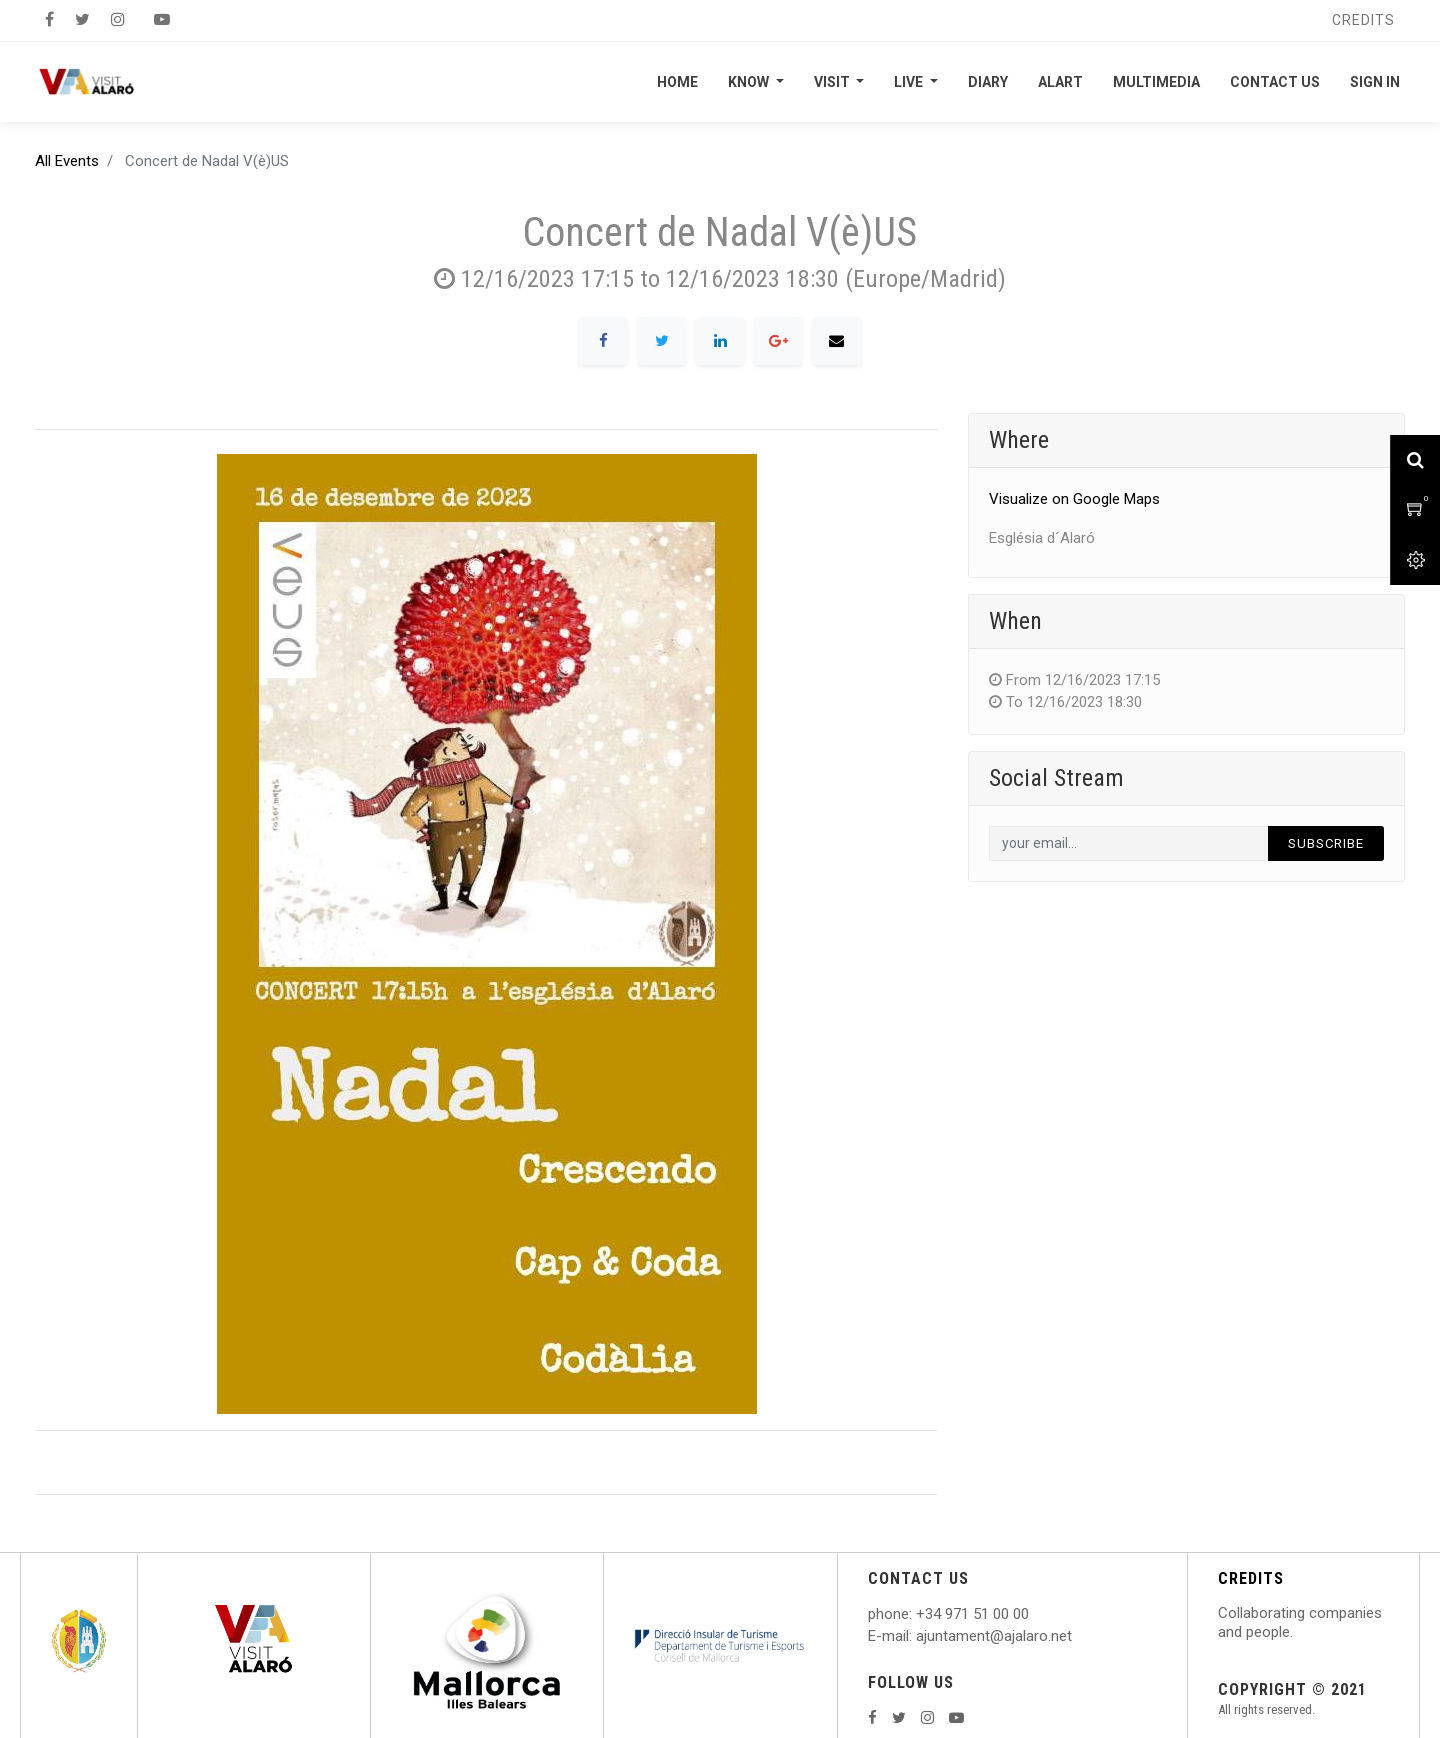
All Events (67, 161)
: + (917, 1614)
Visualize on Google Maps (1074, 499)
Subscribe (1326, 843)
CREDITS (1251, 1578)
